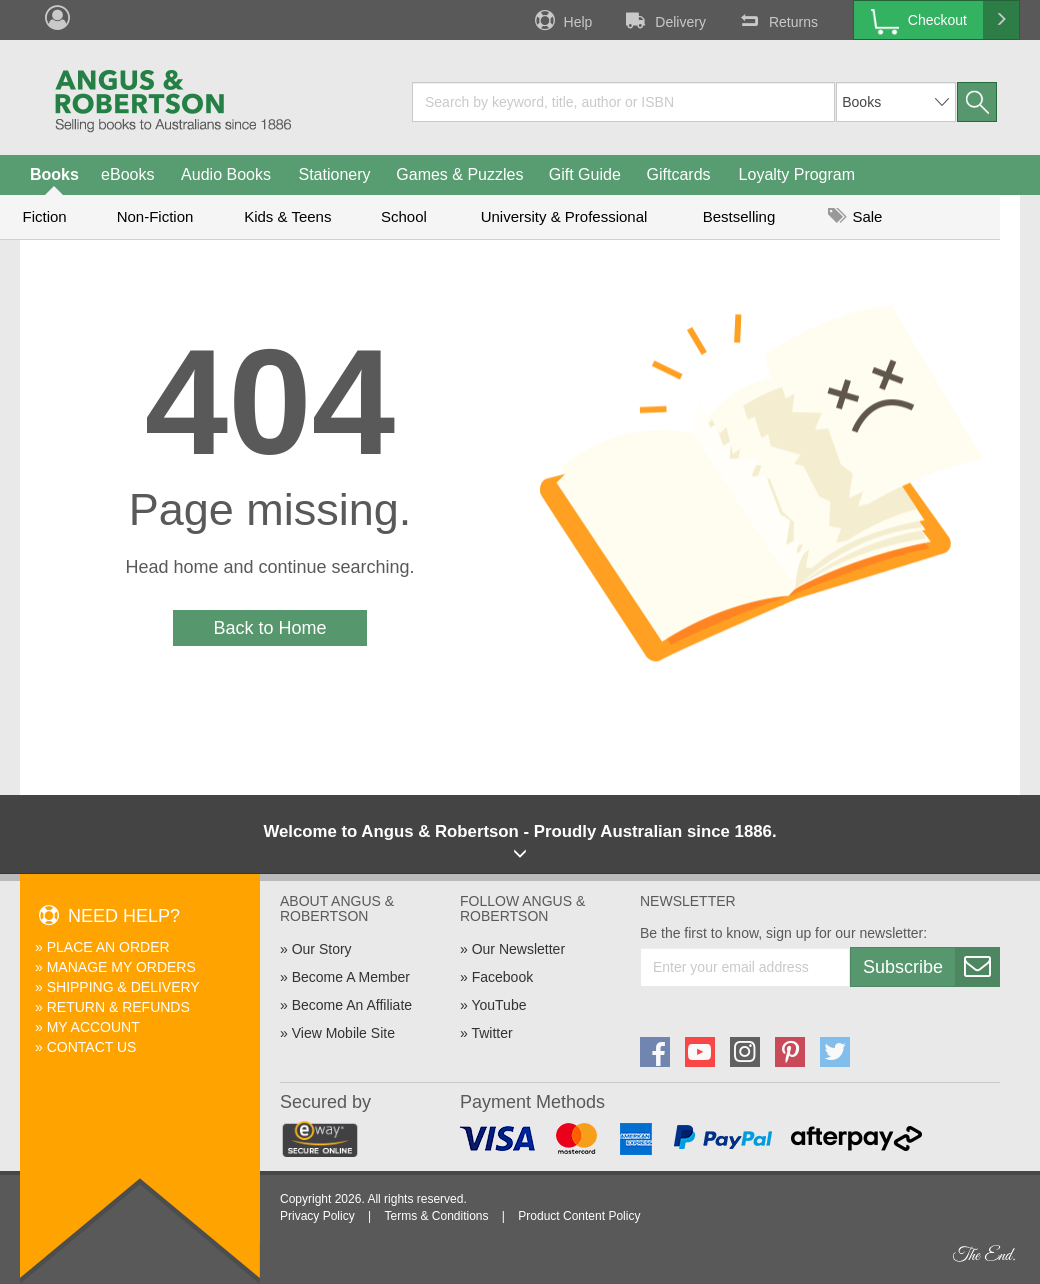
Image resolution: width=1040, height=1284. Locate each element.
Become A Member (351, 977)
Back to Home (269, 628)
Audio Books (226, 174)
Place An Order (108, 947)
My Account (93, 1027)
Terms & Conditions (436, 1216)
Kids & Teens (287, 216)
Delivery (664, 20)
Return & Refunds (118, 1007)
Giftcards (679, 174)
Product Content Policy (579, 1216)
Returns (777, 20)
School (404, 216)
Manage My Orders (121, 967)
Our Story (322, 949)
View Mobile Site (343, 1033)
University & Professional (564, 216)
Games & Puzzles (459, 174)
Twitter (491, 1033)
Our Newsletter (518, 949)
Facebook (502, 977)
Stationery (334, 174)
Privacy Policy (317, 1216)
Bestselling (739, 216)
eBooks (127, 174)
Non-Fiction (155, 216)
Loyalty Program (797, 174)
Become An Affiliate (352, 1005)
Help (562, 20)
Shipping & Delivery (123, 987)
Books (54, 174)
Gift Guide (585, 174)
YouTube (498, 1005)
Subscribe (931, 967)
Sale (855, 216)
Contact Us (92, 1047)
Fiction (44, 216)
